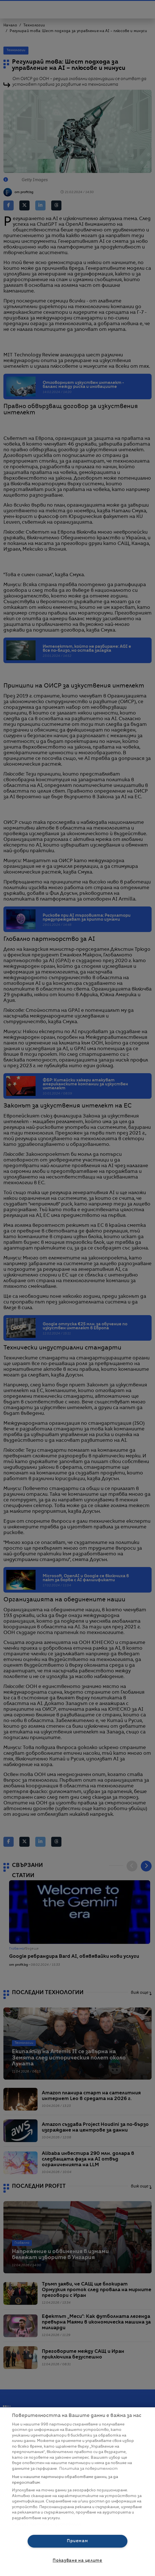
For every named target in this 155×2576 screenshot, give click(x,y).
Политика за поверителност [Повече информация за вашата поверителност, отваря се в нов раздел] (88, 2469)
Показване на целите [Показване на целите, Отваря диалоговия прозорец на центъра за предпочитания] (77, 2561)
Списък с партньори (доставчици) (46, 2524)
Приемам (77, 2541)
